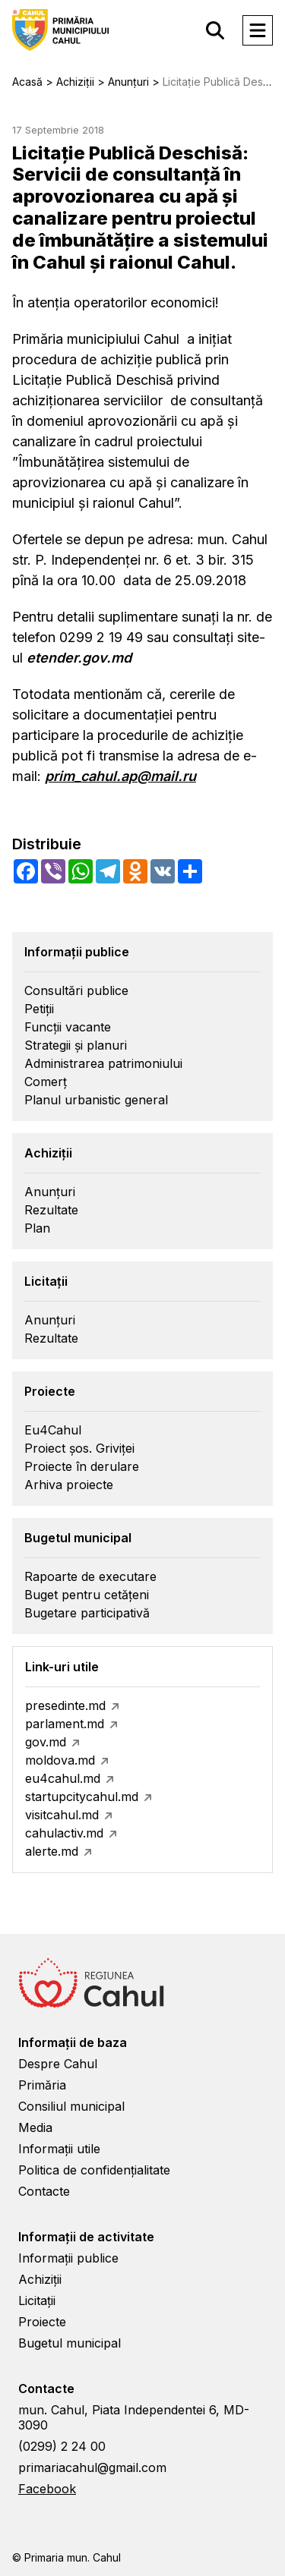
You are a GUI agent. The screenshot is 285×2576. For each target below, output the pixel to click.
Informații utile (59, 2148)
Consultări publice (76, 990)
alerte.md (51, 1851)
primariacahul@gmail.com (92, 2467)
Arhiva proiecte (68, 1484)
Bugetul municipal (69, 2343)
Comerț (45, 1081)
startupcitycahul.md (81, 1796)
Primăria (42, 2085)
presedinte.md (65, 1705)
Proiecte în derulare (81, 1466)
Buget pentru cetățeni (86, 1594)
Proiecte (42, 2321)
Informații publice (68, 2258)
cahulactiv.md (64, 1833)
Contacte (44, 2191)
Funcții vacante (67, 1026)
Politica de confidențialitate (94, 2170)
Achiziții (40, 2279)
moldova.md (60, 1760)
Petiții (39, 1008)
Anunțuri (49, 1191)
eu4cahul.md (62, 1778)
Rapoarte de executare (90, 1576)
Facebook (47, 2488)
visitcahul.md (62, 1814)
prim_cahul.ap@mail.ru (120, 776)
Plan (37, 1228)
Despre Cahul (57, 2063)
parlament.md (64, 1723)
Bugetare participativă (87, 1612)
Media (35, 2127)
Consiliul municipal (71, 2106)
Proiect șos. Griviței (79, 1448)
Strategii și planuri (75, 1045)
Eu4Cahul (52, 1430)
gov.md (45, 1741)
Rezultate (51, 1209)
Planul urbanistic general (96, 1099)
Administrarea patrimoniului (103, 1063)
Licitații (36, 2300)
